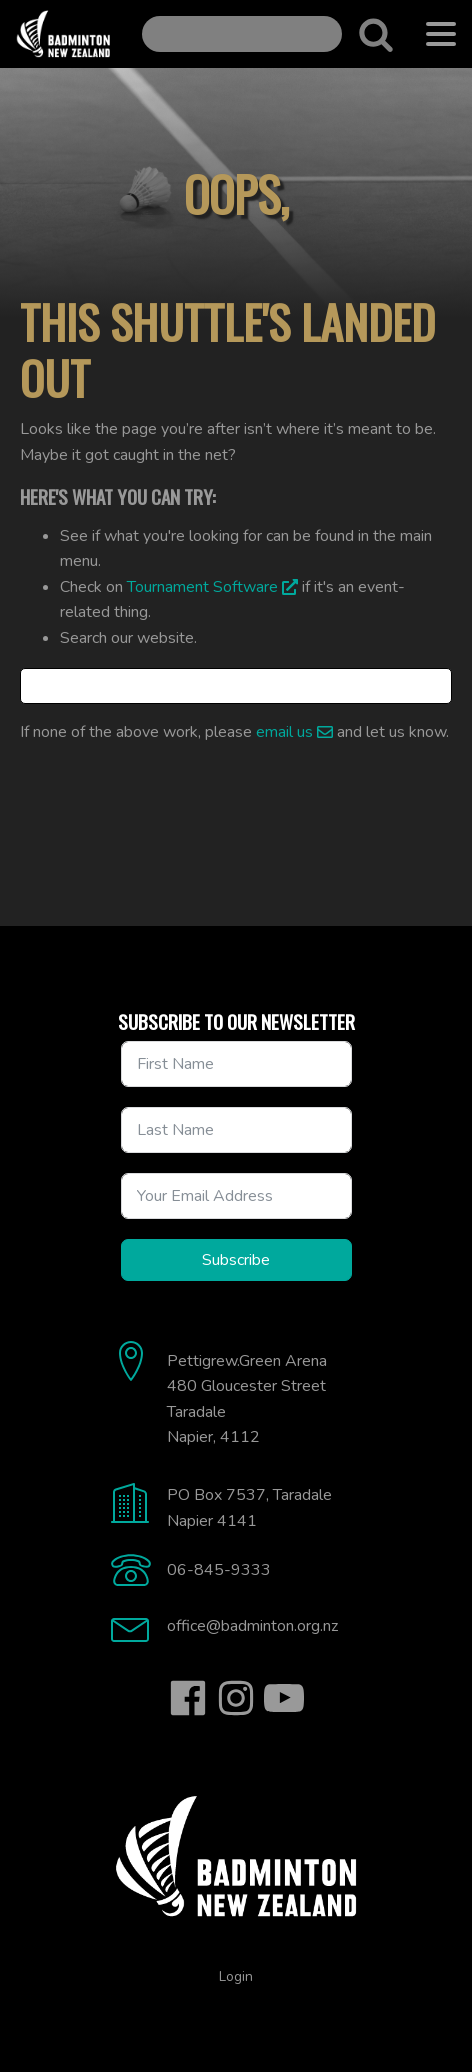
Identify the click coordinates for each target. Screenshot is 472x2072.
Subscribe (236, 1260)
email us (284, 732)
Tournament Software (202, 587)
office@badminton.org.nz (252, 1626)
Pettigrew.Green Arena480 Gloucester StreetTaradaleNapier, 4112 (247, 1399)
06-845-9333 (219, 1570)
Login (236, 1976)
